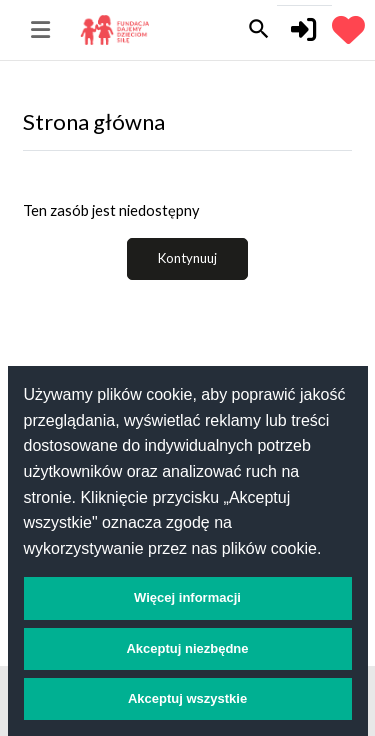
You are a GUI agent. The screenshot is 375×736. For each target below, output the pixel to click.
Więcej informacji (187, 597)
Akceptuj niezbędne (187, 648)
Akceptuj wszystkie (187, 698)
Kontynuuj (187, 258)
